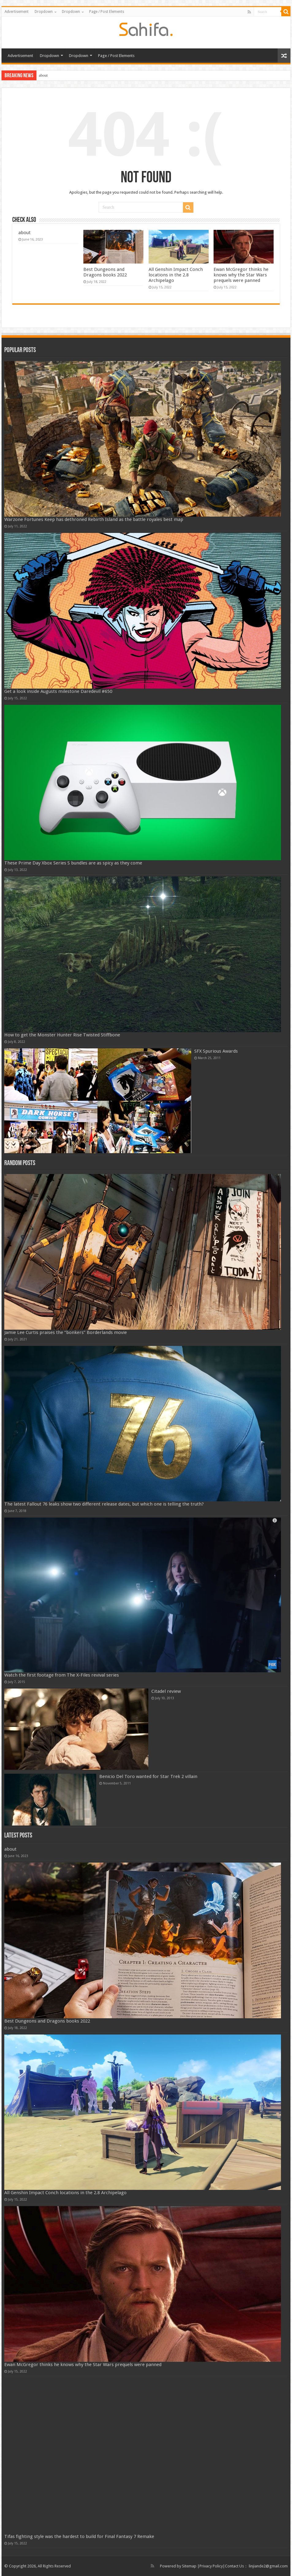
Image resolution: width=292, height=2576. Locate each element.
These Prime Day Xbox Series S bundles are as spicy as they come (73, 863)
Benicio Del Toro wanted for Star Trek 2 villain (148, 1776)
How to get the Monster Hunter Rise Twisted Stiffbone (62, 1035)
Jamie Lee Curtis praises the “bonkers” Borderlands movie (65, 1332)
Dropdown (44, 11)
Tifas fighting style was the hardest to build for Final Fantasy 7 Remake (79, 2536)
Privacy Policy (211, 2566)
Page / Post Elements (106, 11)
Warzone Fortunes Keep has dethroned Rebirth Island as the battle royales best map (93, 519)
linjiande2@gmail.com (268, 2566)
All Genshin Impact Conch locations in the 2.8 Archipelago (176, 275)
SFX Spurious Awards (216, 1051)
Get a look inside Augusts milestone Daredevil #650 (58, 691)
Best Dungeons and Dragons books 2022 (105, 272)
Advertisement (16, 11)
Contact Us (234, 2566)
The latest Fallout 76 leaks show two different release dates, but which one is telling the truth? (104, 1504)
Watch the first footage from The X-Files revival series (61, 1675)
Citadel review (166, 1691)
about (43, 75)
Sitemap (189, 2566)
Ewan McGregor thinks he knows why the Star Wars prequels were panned (241, 275)
